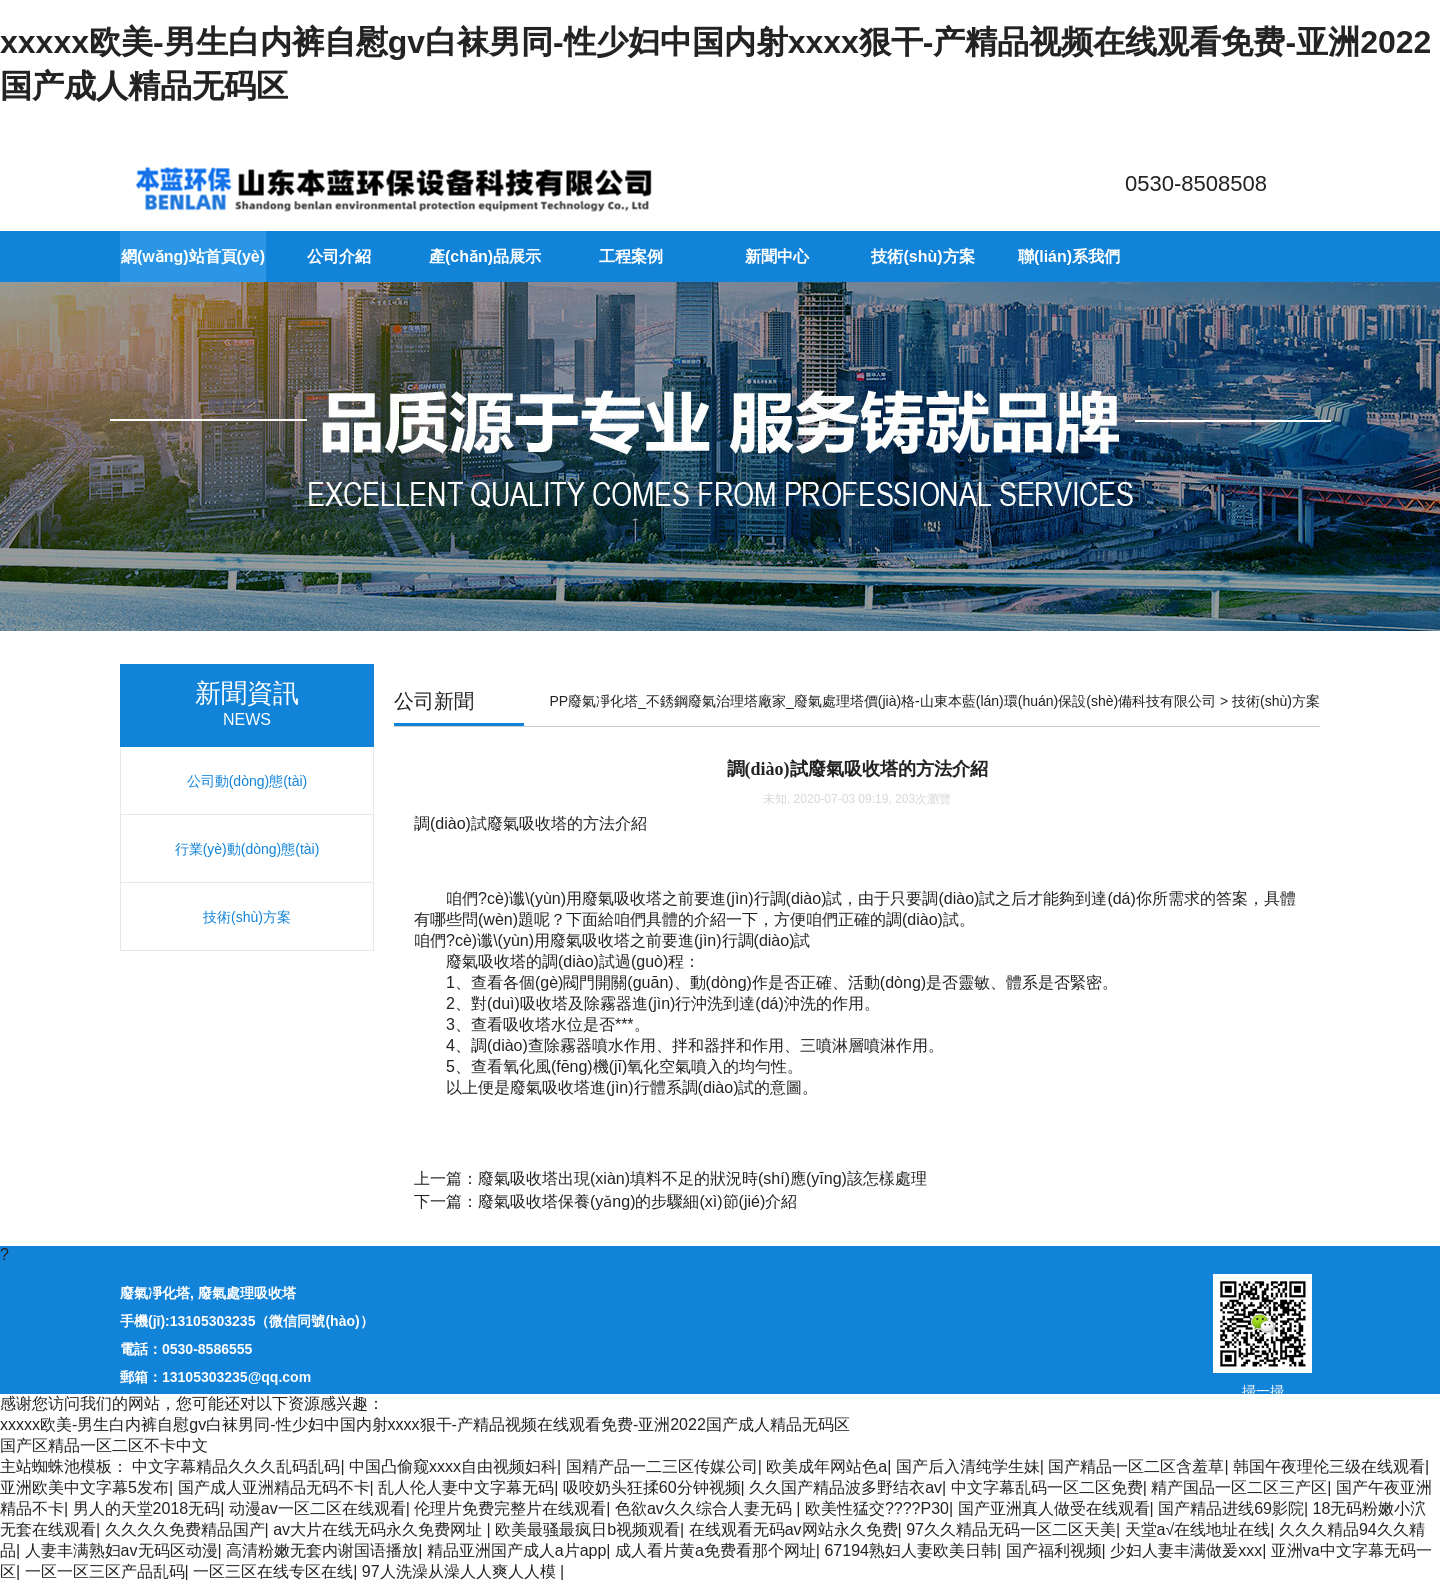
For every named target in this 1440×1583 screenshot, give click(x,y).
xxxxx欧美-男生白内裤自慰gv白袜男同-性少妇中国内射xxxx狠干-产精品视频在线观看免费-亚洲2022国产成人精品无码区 (425, 1424)
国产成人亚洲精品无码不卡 (274, 1487)
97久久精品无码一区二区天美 (1011, 1529)
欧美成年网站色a (826, 1466)
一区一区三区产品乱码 (105, 1571)
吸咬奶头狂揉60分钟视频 (652, 1487)
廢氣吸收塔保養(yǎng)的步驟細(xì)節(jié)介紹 (637, 1201)
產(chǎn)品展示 (485, 256)
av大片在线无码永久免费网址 (379, 1529)
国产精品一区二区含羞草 (1136, 1466)
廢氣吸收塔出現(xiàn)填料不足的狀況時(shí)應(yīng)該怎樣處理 (702, 1178)
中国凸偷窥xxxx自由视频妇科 (453, 1466)
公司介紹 (339, 256)
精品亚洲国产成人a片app (517, 1550)
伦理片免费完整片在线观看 (510, 1508)
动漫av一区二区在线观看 (317, 1508)
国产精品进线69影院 (1231, 1508)
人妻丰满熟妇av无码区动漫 (121, 1550)
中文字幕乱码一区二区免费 (1047, 1487)
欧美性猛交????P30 (877, 1508)
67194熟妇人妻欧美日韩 (910, 1550)
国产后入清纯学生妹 (968, 1466)
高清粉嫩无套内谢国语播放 (322, 1550)
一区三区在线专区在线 (273, 1571)
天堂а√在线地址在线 (1198, 1529)
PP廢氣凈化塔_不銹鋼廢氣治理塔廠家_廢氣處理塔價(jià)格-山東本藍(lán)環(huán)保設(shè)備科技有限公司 (883, 701)
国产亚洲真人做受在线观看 (1054, 1508)
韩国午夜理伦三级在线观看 (1329, 1466)
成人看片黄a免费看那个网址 (715, 1550)
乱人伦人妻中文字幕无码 (466, 1487)
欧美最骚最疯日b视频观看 (587, 1529)
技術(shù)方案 (922, 256)
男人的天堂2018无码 (147, 1508)
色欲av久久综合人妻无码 (705, 1508)
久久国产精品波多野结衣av (845, 1487)
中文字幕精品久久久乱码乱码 (236, 1466)
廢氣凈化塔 (155, 1293)
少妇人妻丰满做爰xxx (1186, 1550)
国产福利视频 (1054, 1550)
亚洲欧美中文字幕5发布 (84, 1487)
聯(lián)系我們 (1069, 256)
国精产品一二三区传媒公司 (662, 1466)
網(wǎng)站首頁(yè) (193, 256)
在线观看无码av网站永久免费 (793, 1529)
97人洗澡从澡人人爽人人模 (461, 1571)
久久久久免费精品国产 (185, 1529)
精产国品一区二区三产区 (1239, 1487)
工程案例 (631, 256)
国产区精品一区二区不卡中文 (104, 1445)
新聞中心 (777, 256)
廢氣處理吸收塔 (247, 1293)
